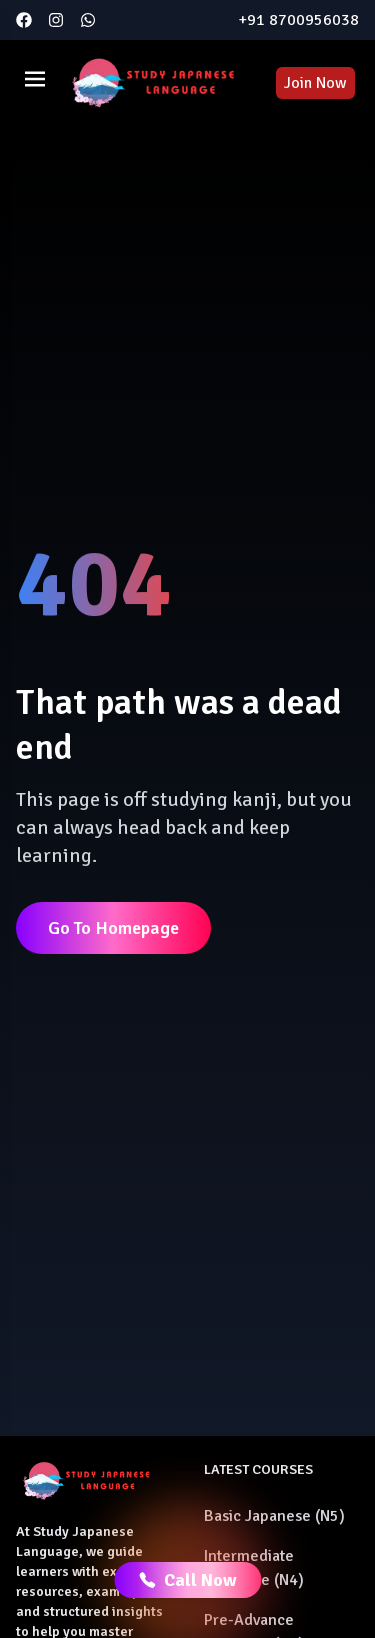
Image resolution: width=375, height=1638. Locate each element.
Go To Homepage (113, 928)
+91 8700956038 (298, 20)
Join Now (315, 83)
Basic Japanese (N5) (274, 1516)
